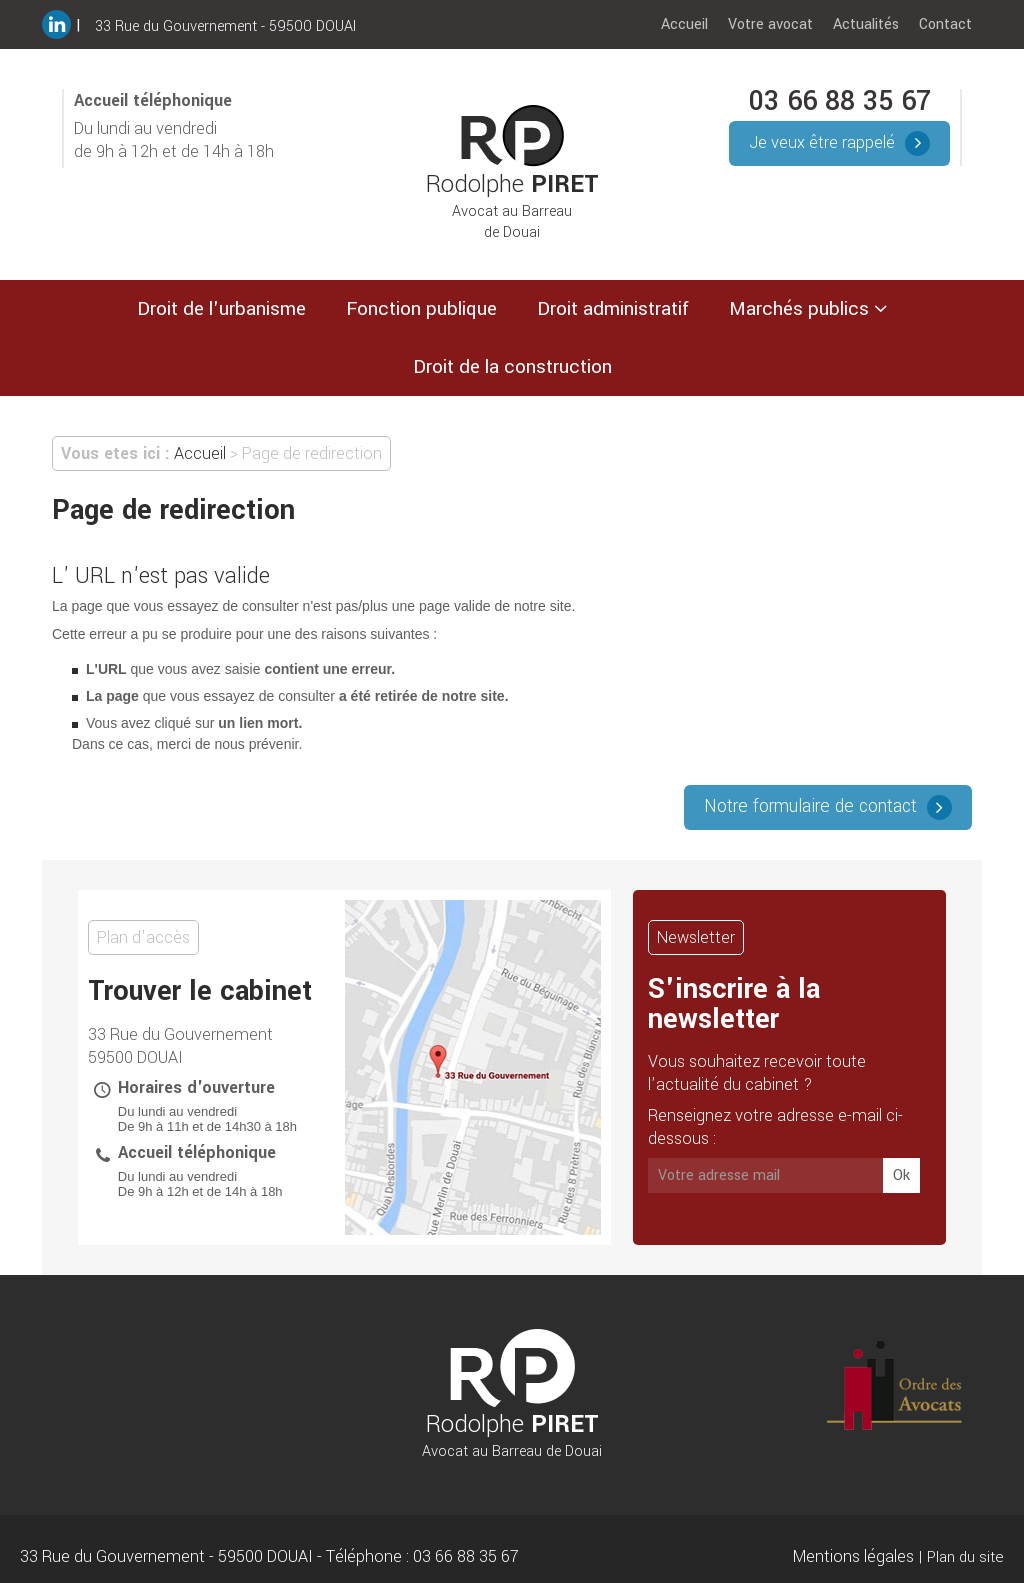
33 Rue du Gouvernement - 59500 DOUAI (225, 26)
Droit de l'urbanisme (221, 309)
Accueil (684, 24)
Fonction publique (421, 309)
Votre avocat (770, 24)
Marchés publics (799, 309)
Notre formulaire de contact (810, 806)
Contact (945, 24)
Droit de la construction (512, 367)
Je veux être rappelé (822, 142)
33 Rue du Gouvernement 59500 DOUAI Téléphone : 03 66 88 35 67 (269, 1556)
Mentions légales (853, 1556)
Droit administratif (613, 309)
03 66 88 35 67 (840, 101)
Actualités (866, 24)
